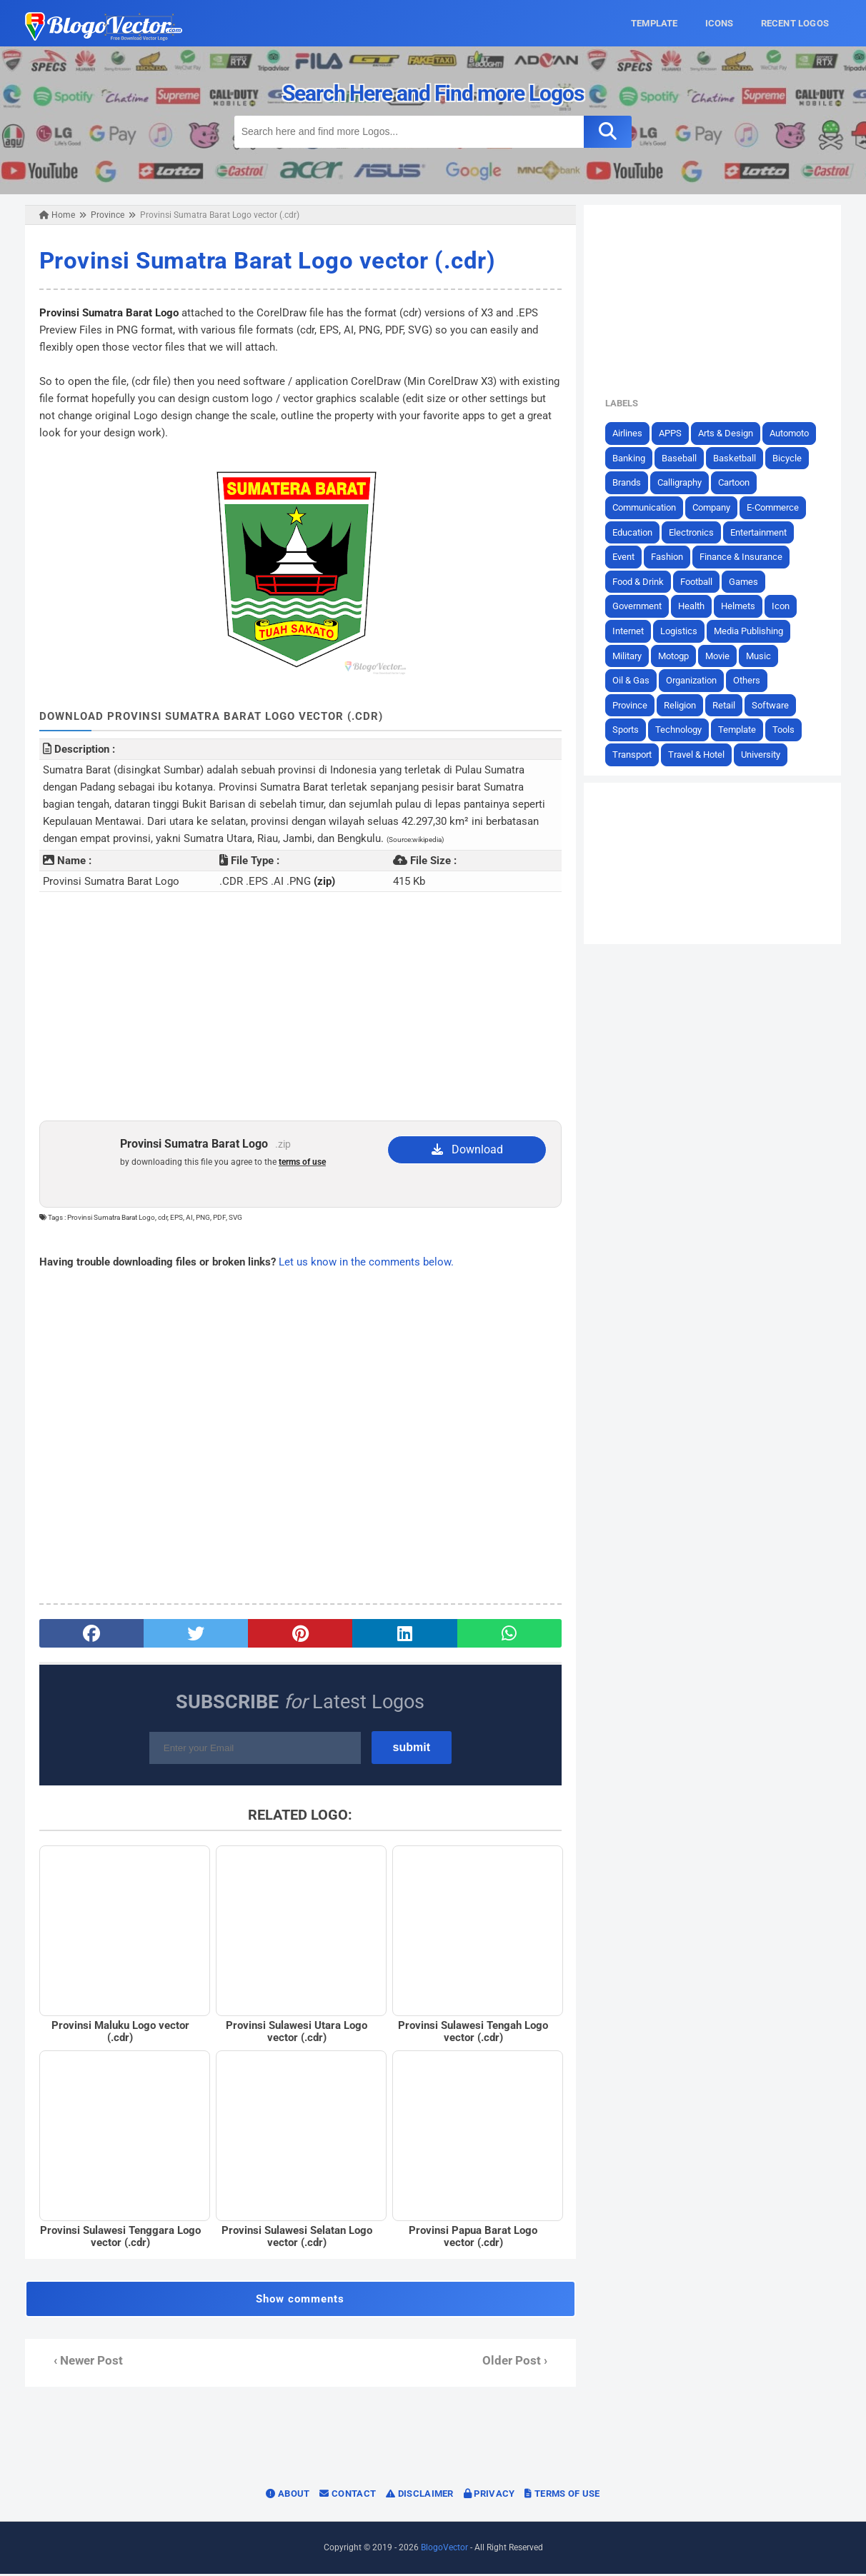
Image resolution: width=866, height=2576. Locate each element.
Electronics (694, 531)
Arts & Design (728, 433)
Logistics (681, 631)
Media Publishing (751, 631)
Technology (681, 729)
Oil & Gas (633, 680)
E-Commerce (776, 507)
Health (694, 606)
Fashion (670, 556)
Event (626, 556)
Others (749, 680)
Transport (635, 754)
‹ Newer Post (85, 2363)
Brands (629, 482)
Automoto (792, 433)
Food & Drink (641, 581)
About (287, 2495)
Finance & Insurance (743, 556)
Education (635, 531)
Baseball (682, 458)
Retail (726, 705)
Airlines (630, 433)
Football (699, 581)
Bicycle (790, 458)
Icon (783, 606)
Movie (720, 655)
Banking (631, 458)
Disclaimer (420, 2495)
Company (714, 507)
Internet (631, 631)
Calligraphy (682, 482)
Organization (694, 680)
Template (740, 729)
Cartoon (736, 482)
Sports (628, 729)
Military (629, 655)
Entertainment (761, 531)
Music (761, 655)
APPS (673, 433)
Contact (347, 2495)
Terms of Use (561, 2495)
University (763, 754)
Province (632, 705)
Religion (683, 705)
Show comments (299, 2301)
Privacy (489, 2495)
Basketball (737, 458)
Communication (647, 507)
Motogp (676, 655)
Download (467, 1149)
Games (746, 581)
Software (773, 705)
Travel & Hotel (699, 754)
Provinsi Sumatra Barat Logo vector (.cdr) (264, 260)
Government (640, 606)
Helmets (741, 606)
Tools (786, 729)
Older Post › (515, 2363)
